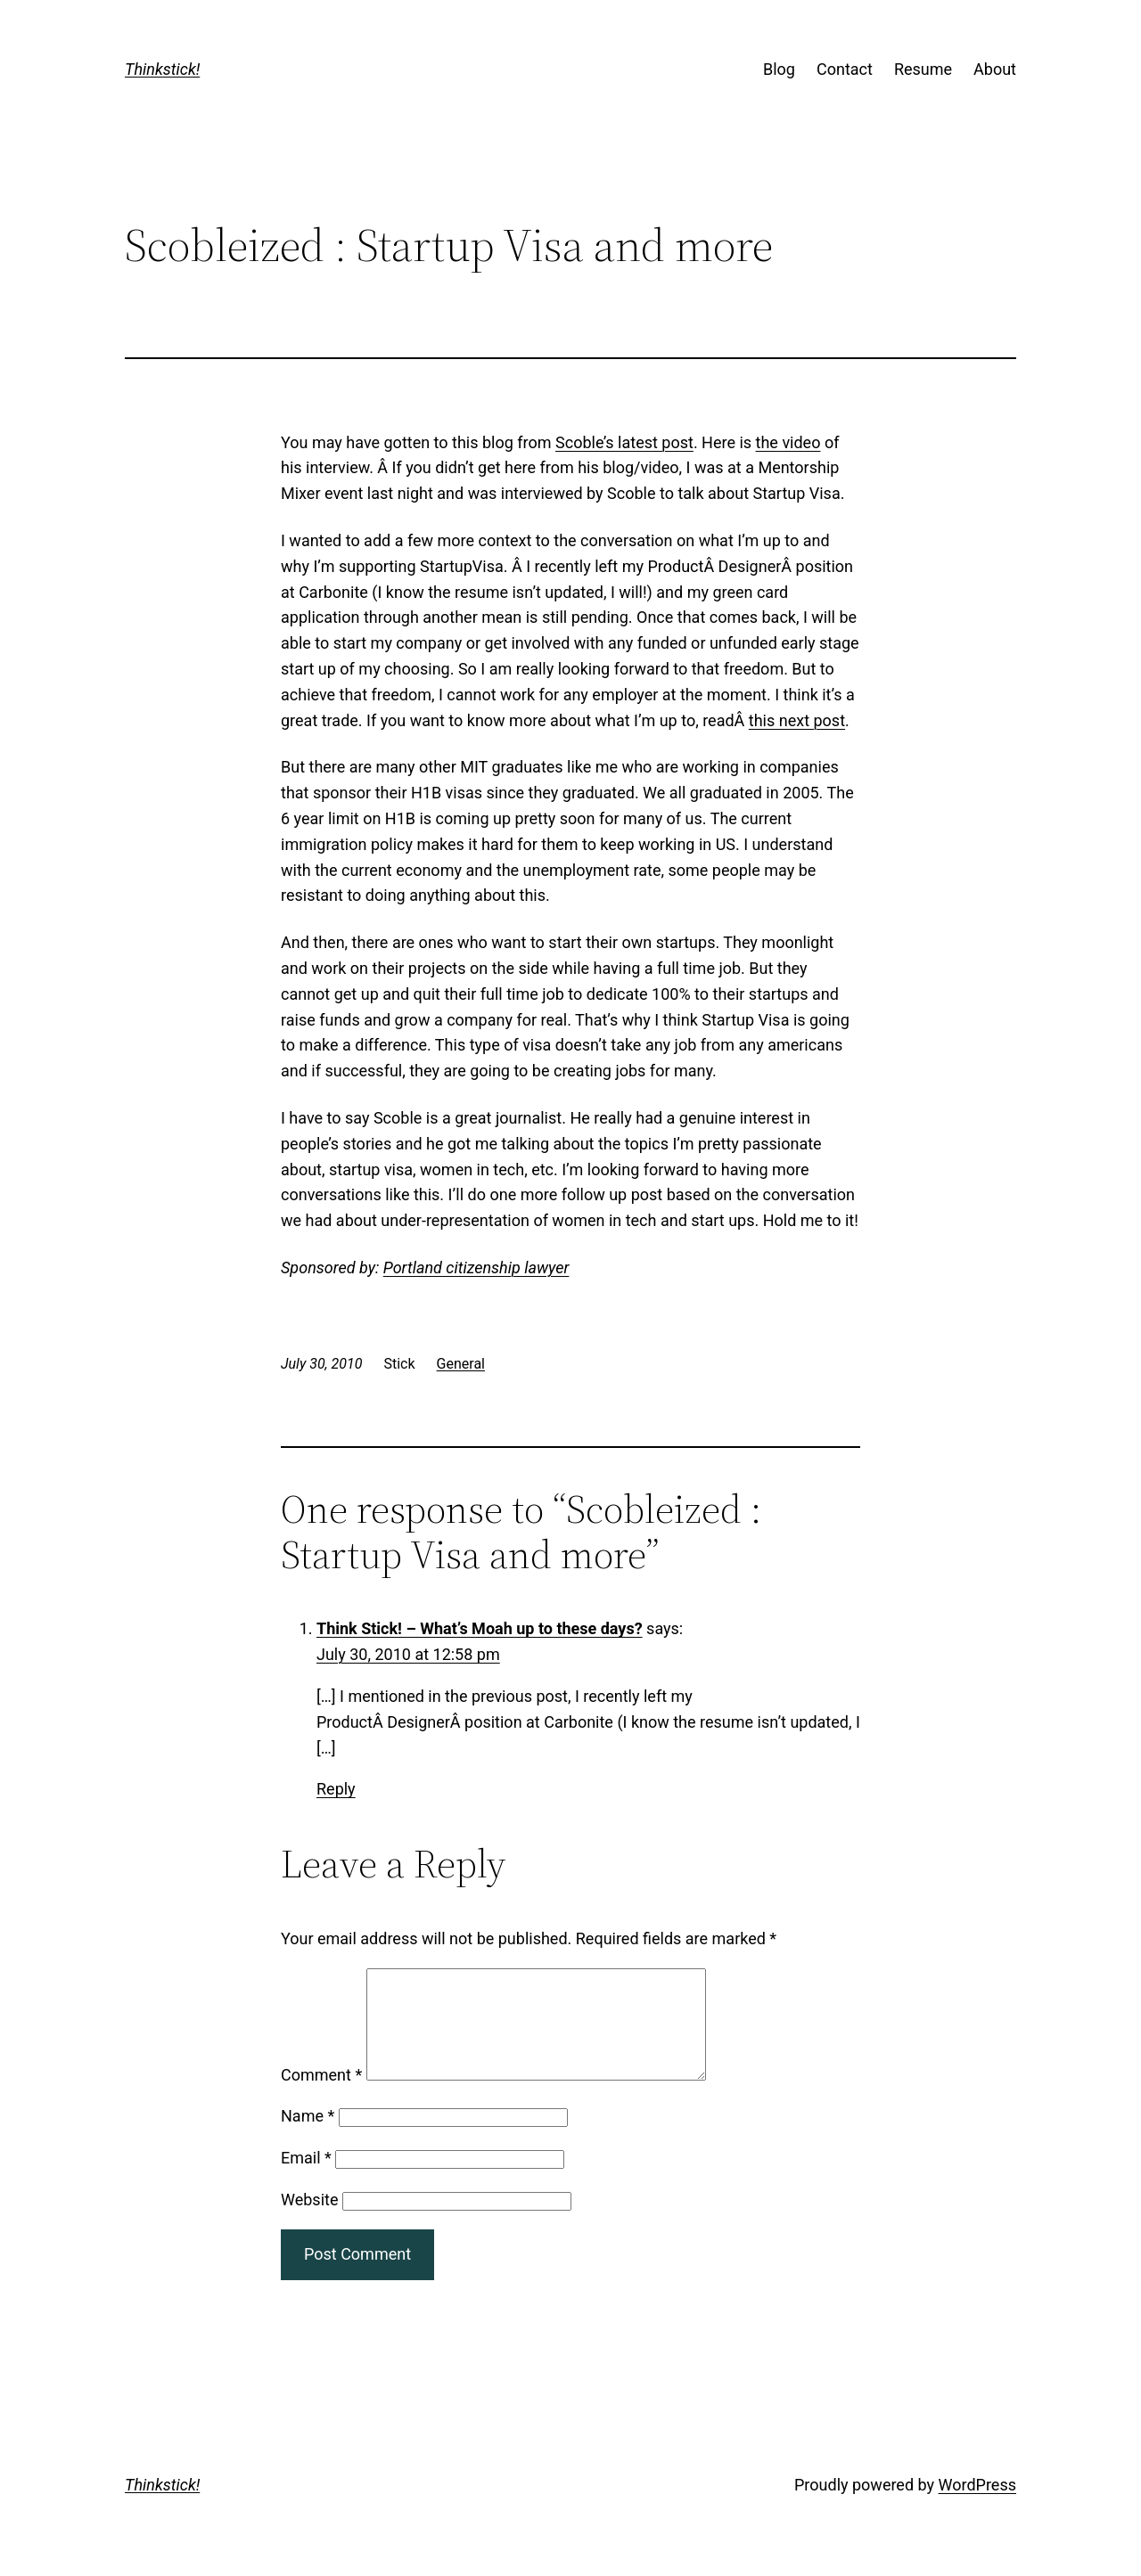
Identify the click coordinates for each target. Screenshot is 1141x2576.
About (994, 69)
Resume (923, 69)
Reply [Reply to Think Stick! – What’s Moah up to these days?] (336, 1788)
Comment (321, 2096)
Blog (779, 69)
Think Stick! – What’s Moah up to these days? (479, 1628)
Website (309, 2221)
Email (306, 2179)
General (461, 1363)
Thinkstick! (162, 69)
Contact (845, 69)
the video (788, 442)
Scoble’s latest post (624, 442)
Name (307, 2137)
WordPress (977, 2506)
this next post (797, 720)
